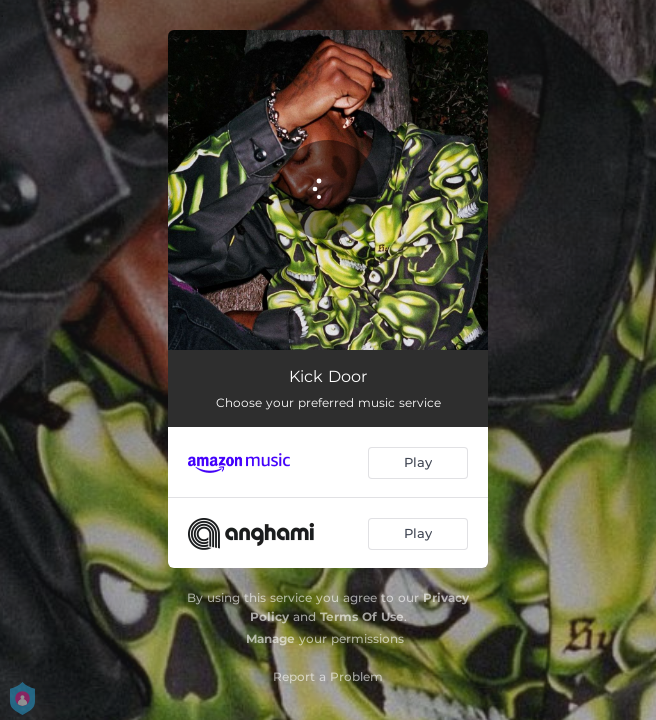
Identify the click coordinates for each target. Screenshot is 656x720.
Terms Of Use (362, 616)
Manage (270, 638)
